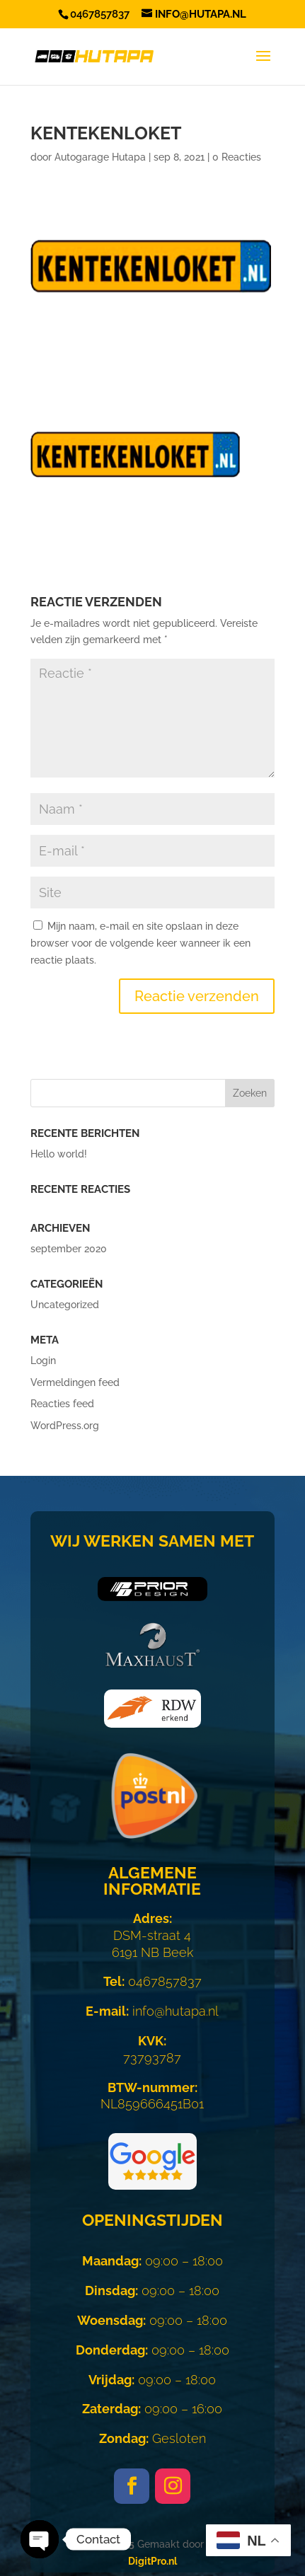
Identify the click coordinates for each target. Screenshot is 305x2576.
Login (43, 1360)
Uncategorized (64, 1304)
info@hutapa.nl (152, 2011)
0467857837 (152, 1981)
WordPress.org (64, 1425)
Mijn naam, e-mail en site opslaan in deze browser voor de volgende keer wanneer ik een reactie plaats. (140, 943)
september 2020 (68, 1248)
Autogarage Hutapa (100, 157)
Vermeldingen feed (75, 1382)
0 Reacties (236, 157)
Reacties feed (62, 1403)
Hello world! (58, 1154)
